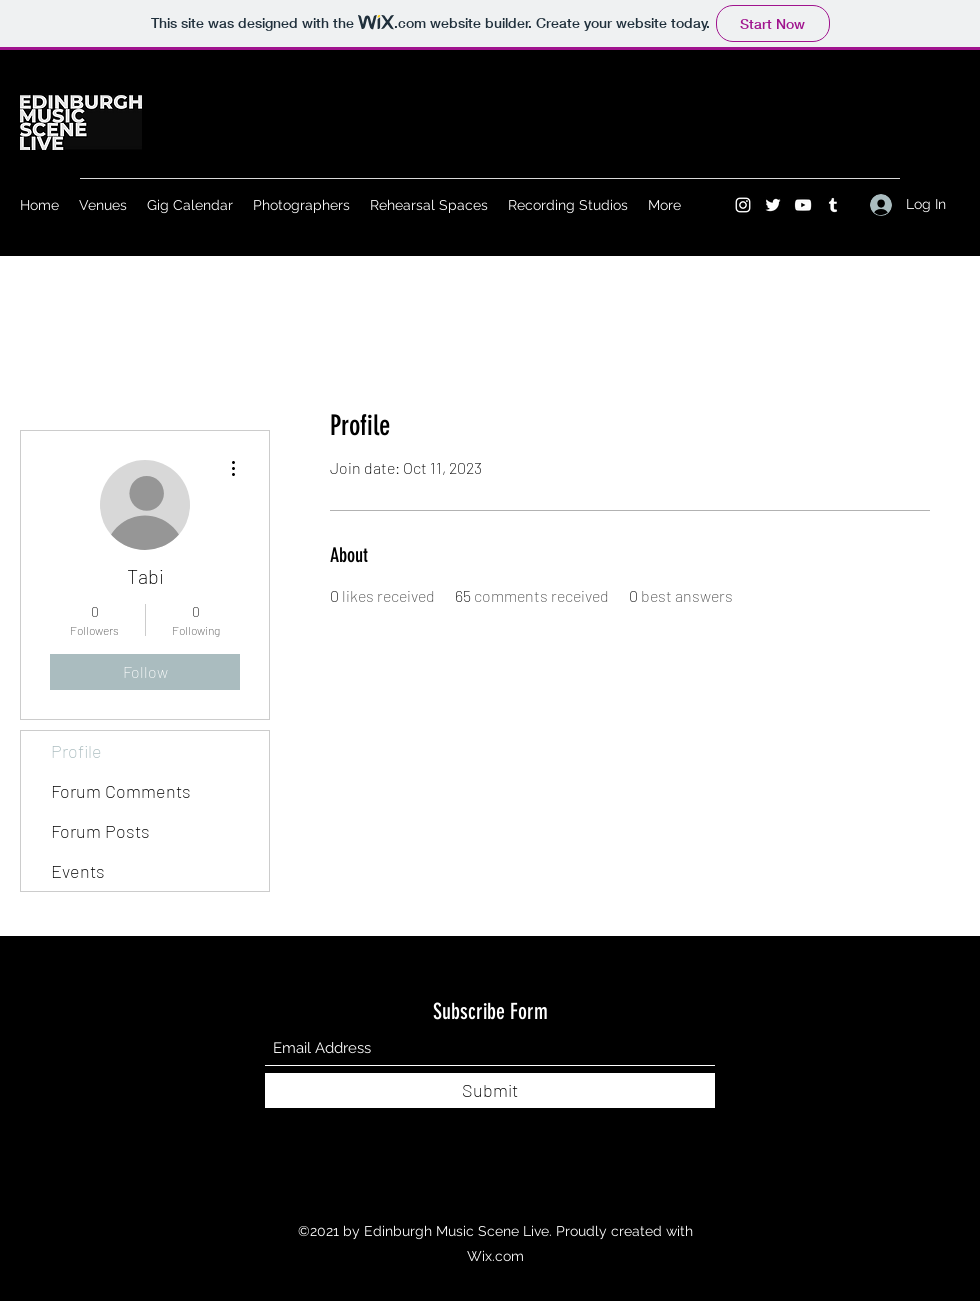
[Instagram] (743, 205)
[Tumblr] (833, 205)
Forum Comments (121, 791)
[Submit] (490, 1090)
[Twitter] (773, 205)
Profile (76, 751)
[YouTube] (803, 205)
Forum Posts (100, 831)
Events (78, 871)
